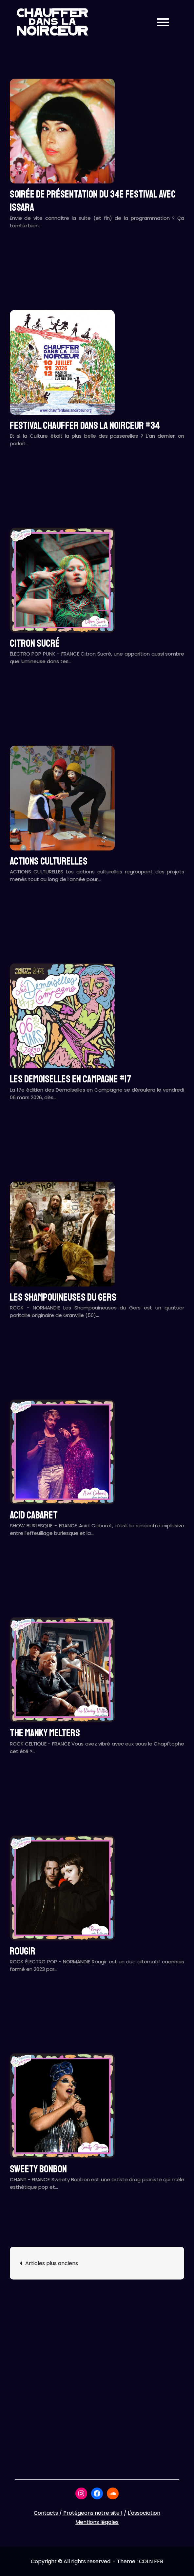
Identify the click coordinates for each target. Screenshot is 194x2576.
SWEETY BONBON (38, 2169)
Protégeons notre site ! (92, 2513)
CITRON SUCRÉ (35, 643)
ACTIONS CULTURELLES (48, 861)
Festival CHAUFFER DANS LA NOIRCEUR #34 (85, 425)
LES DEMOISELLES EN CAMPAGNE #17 (70, 1079)
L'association (144, 2513)
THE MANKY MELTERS (45, 1733)
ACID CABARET (34, 1515)
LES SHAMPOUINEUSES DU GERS (63, 1297)
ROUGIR (22, 1951)
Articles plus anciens (51, 2263)
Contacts (46, 2513)
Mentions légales (97, 2522)
